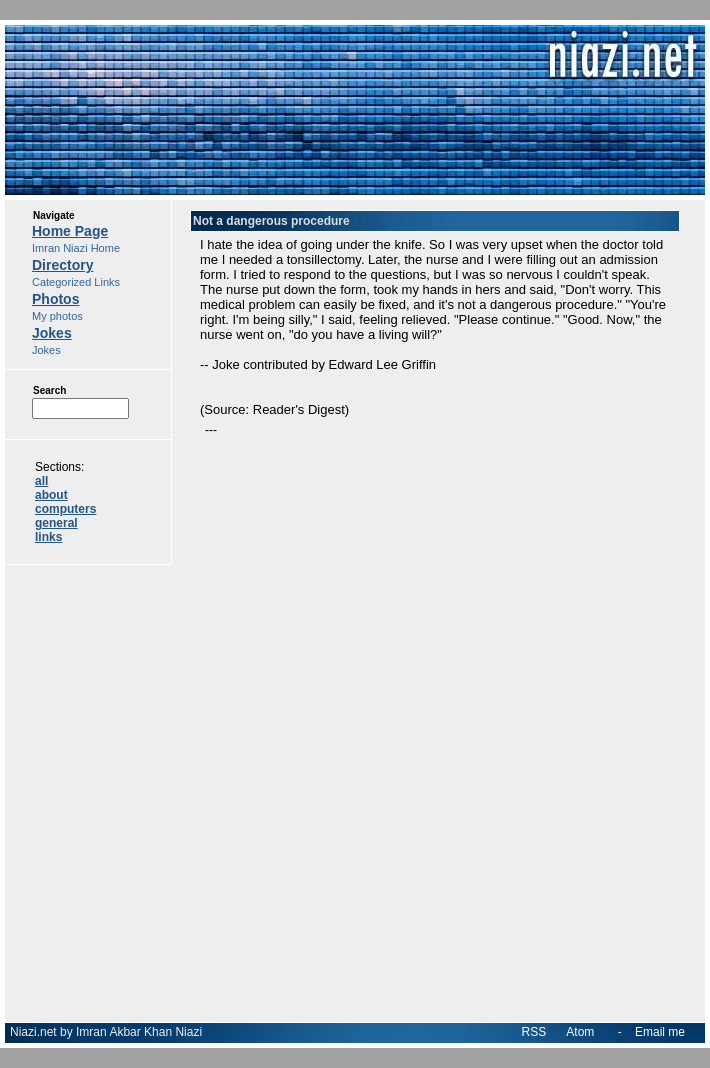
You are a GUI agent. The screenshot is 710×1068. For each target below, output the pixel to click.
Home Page (70, 231)
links (48, 537)
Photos (55, 299)
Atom (580, 1032)
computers (65, 509)
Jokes (52, 333)
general (56, 523)
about (51, 495)
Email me (660, 1032)
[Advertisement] (435, 605)
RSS (534, 1032)
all (41, 481)
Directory (62, 265)
